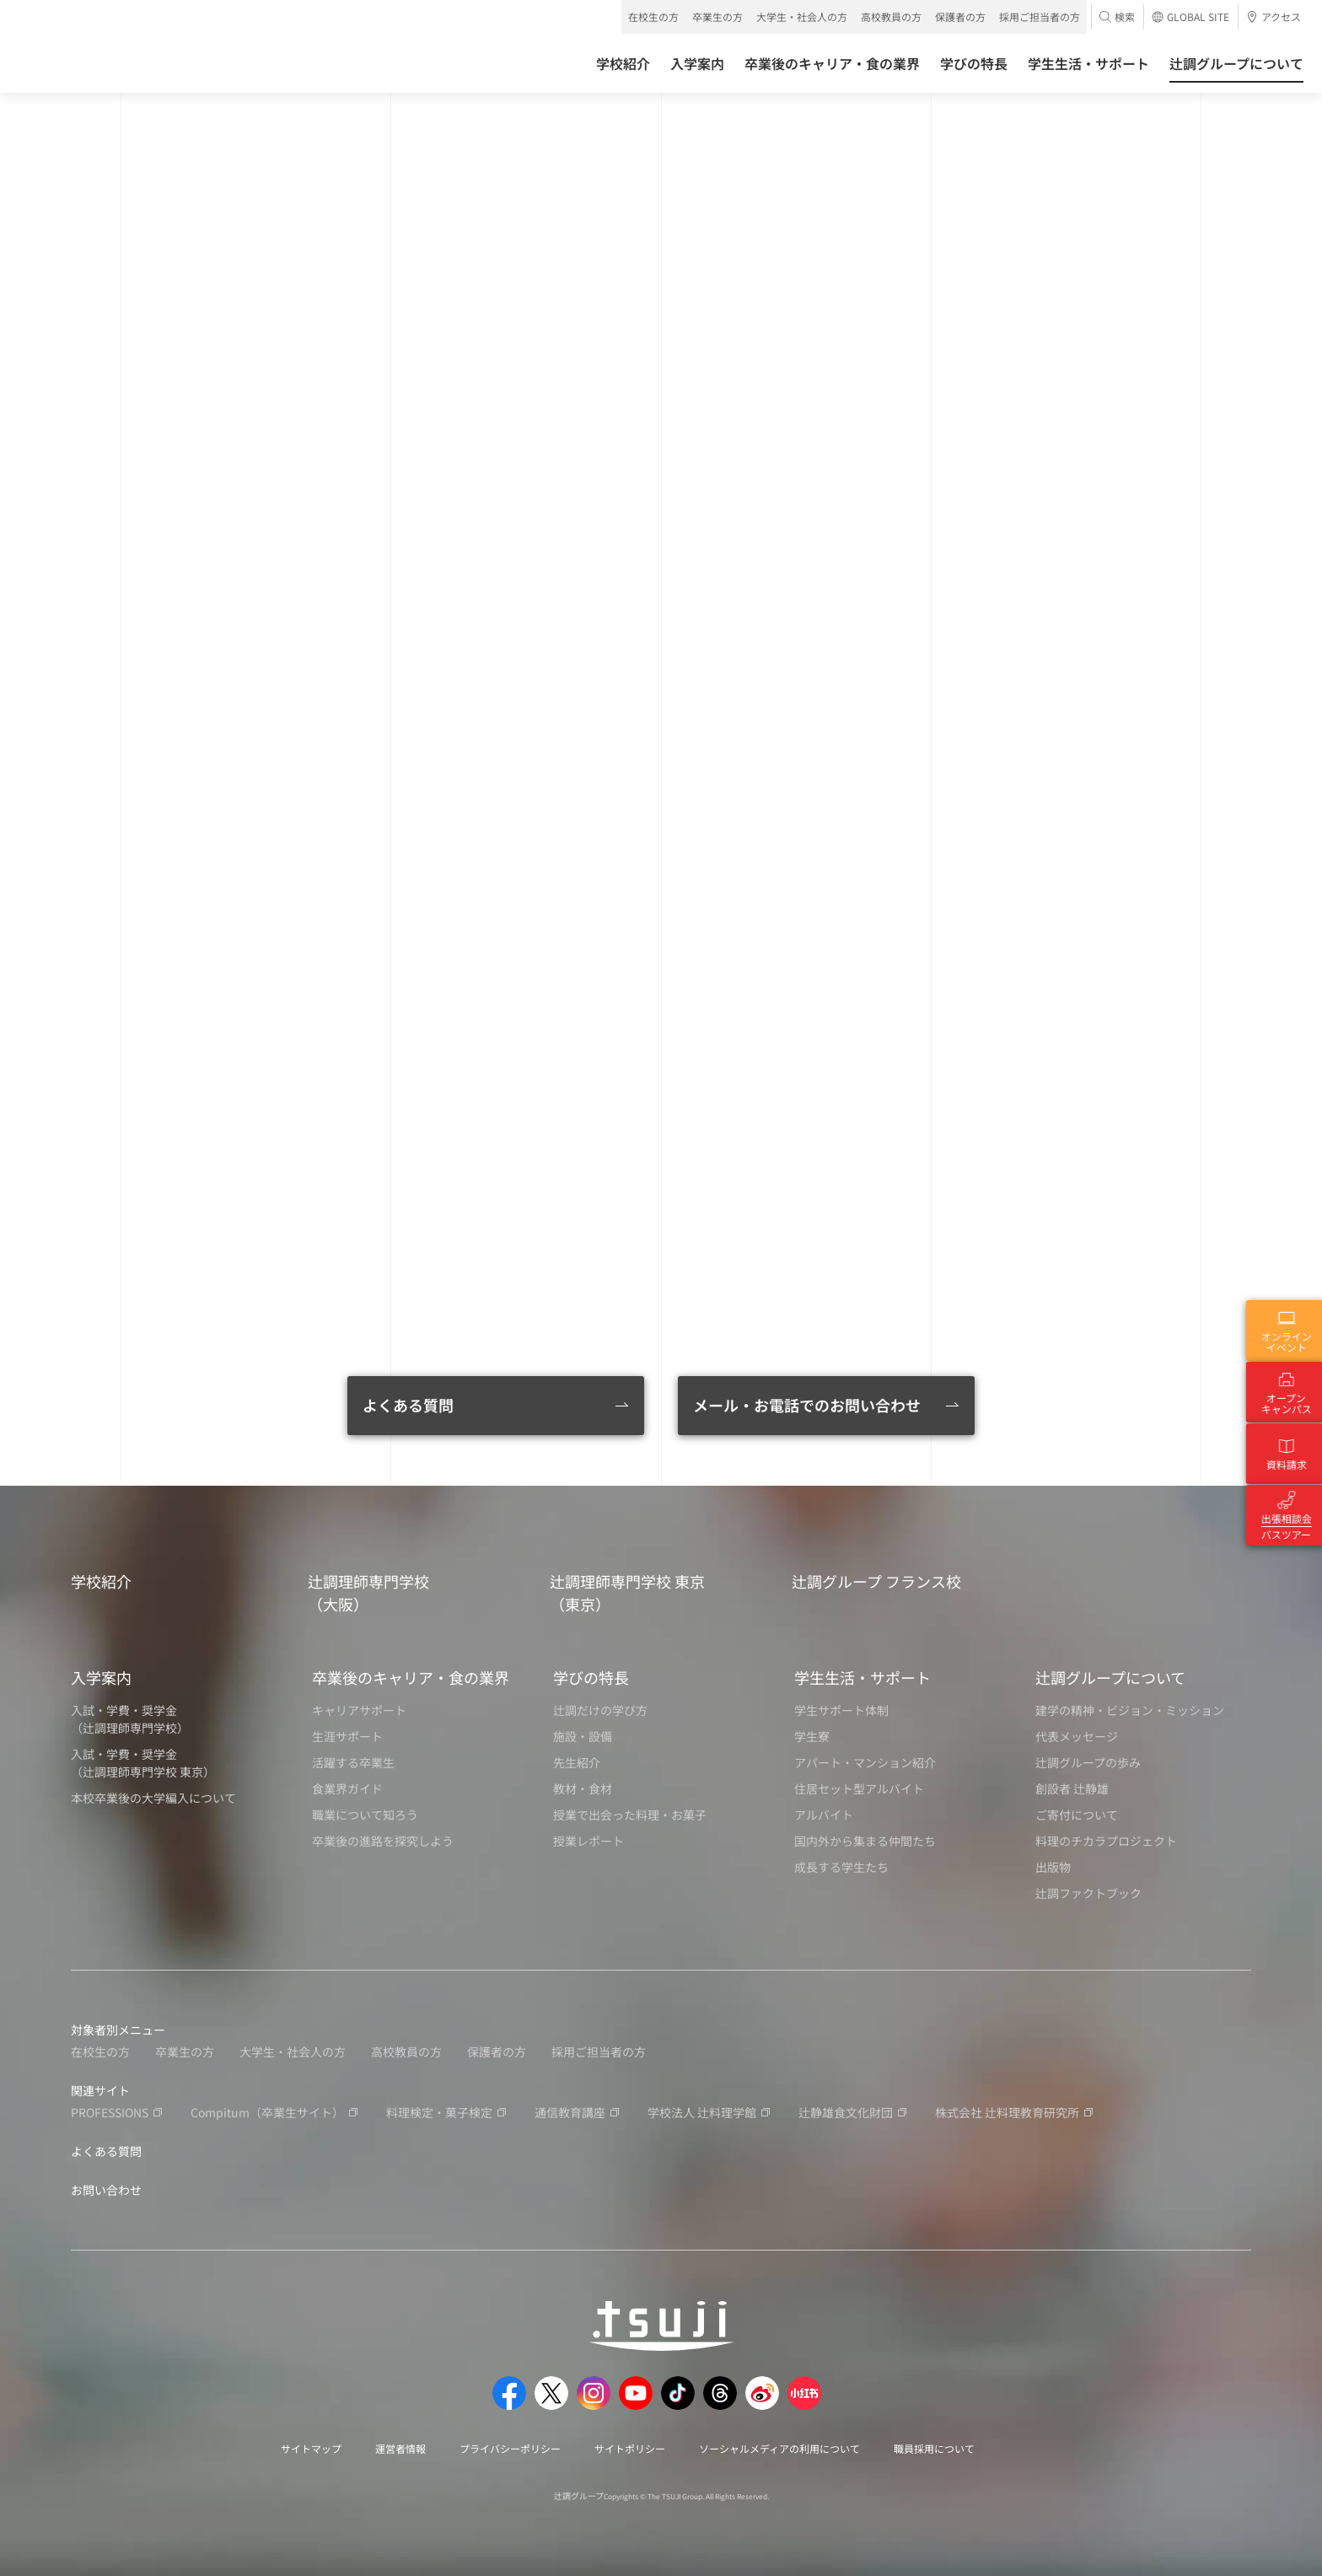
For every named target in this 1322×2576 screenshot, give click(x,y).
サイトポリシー (629, 2448)
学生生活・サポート (862, 1677)
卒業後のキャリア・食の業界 (410, 1677)
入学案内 (101, 1677)
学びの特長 (591, 1677)
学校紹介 (101, 1581)
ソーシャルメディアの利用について (779, 2448)
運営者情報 (400, 2448)
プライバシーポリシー (510, 2448)
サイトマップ (311, 2448)
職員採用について (934, 2448)
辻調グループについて (1110, 1677)
